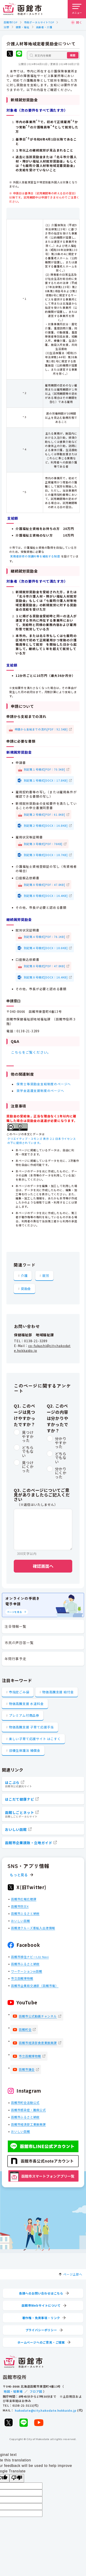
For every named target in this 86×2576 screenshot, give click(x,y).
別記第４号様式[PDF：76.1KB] (44, 937)
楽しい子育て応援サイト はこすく (35, 1738)
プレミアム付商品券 (24, 1715)
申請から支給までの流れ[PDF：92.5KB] (41, 729)
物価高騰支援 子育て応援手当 (31, 1727)
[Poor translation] (16, 2478)
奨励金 (26, 1288)
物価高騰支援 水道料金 (26, 1703)
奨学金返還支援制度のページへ (40, 1090)
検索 (72, 55)
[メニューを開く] (77, 9)
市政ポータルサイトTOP (39, 22)
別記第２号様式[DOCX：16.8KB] (46, 825)
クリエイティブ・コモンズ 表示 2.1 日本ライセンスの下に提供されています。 (41, 1141)
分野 (6, 27)
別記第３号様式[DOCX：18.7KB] (46, 855)
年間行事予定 (15, 1658)
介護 (24, 1275)
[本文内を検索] (53, 55)
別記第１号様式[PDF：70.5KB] (44, 769)
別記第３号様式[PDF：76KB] (43, 844)
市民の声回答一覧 (19, 1642)
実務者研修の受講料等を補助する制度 (35, 556)
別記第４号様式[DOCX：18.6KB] (46, 948)
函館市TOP (10, 22)
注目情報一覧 (15, 1626)
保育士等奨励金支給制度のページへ (44, 1084)
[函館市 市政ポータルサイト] (23, 9)
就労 (45, 1275)
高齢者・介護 (44, 27)
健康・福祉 (22, 27)
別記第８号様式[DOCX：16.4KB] (46, 896)
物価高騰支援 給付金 (58, 1692)
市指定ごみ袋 (19, 1692)
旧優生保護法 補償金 (24, 1750)
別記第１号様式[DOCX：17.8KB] (46, 780)
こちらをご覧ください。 (31, 1052)
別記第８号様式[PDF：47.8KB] (44, 884)
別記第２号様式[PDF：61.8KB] (44, 814)
